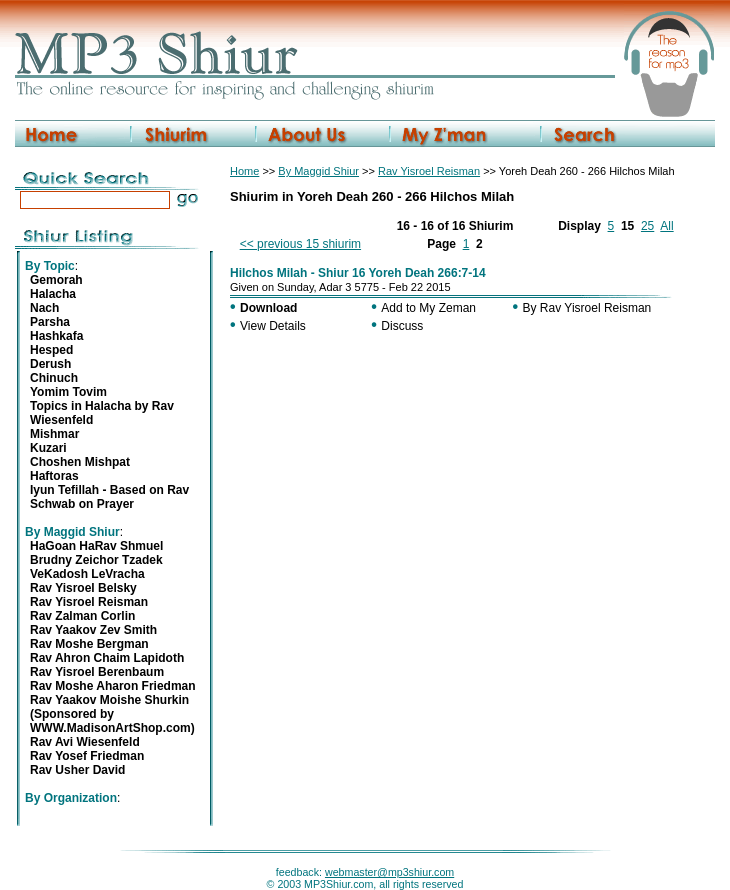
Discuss (402, 326)
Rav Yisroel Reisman (429, 171)
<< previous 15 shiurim (300, 244)
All (666, 226)
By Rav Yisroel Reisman (587, 308)
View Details (273, 326)
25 (647, 226)
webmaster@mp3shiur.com (389, 872)
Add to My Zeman (428, 308)
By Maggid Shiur (318, 171)
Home (244, 171)
